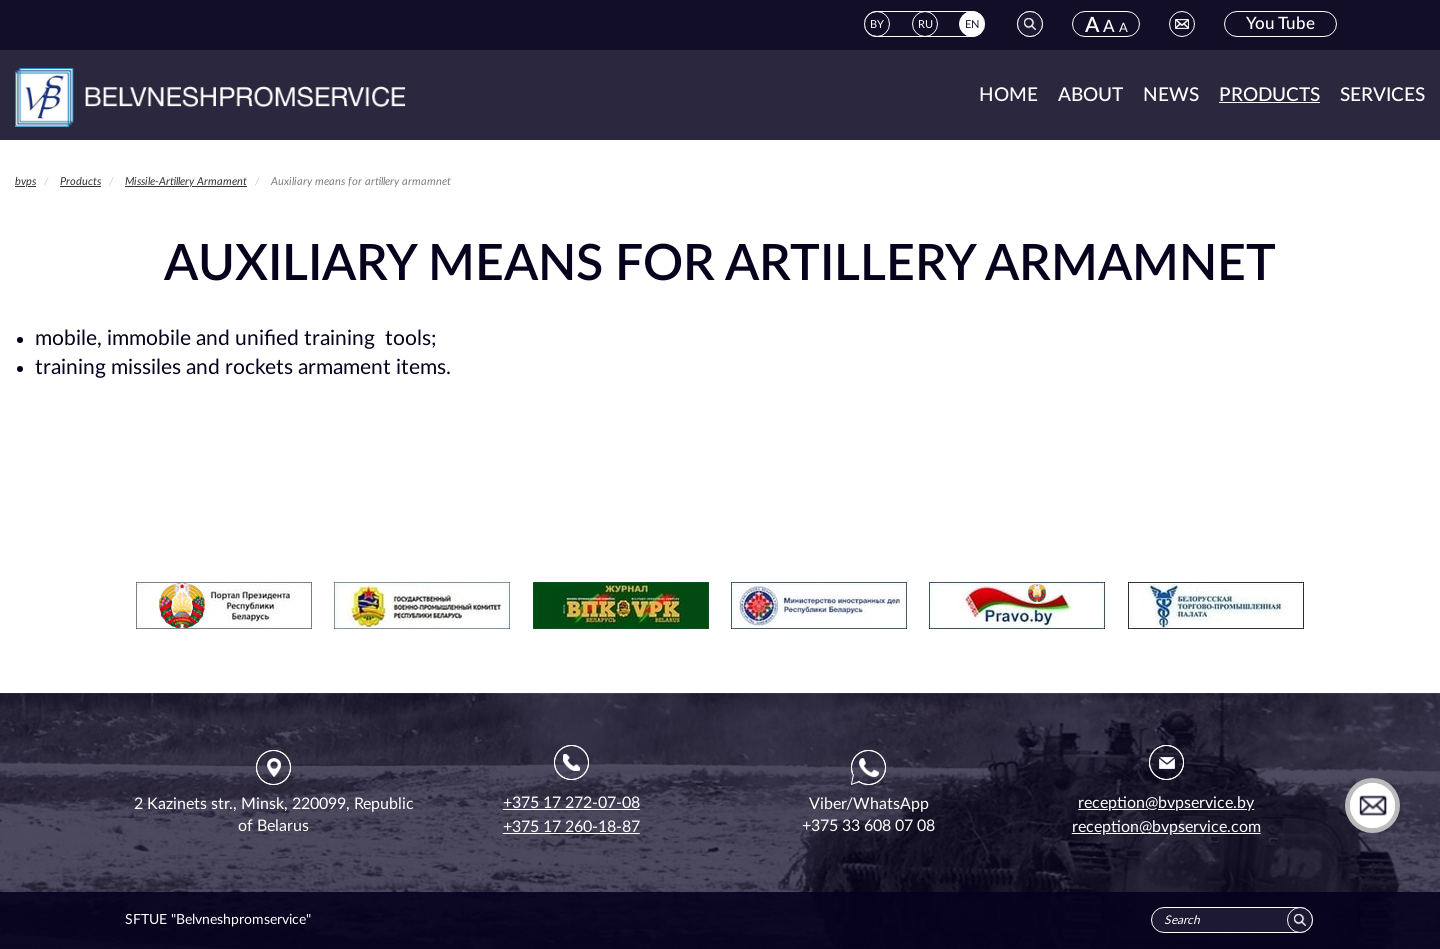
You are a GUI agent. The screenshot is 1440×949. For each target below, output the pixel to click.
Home (1008, 95)
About (1090, 95)
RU (925, 24)
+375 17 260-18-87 (571, 827)
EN (972, 24)
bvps (25, 181)
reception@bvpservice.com (1166, 827)
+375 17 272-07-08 (571, 803)
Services (1382, 95)
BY (877, 24)
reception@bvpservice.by (1166, 803)
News (1171, 95)
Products (1269, 95)
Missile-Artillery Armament (186, 181)
